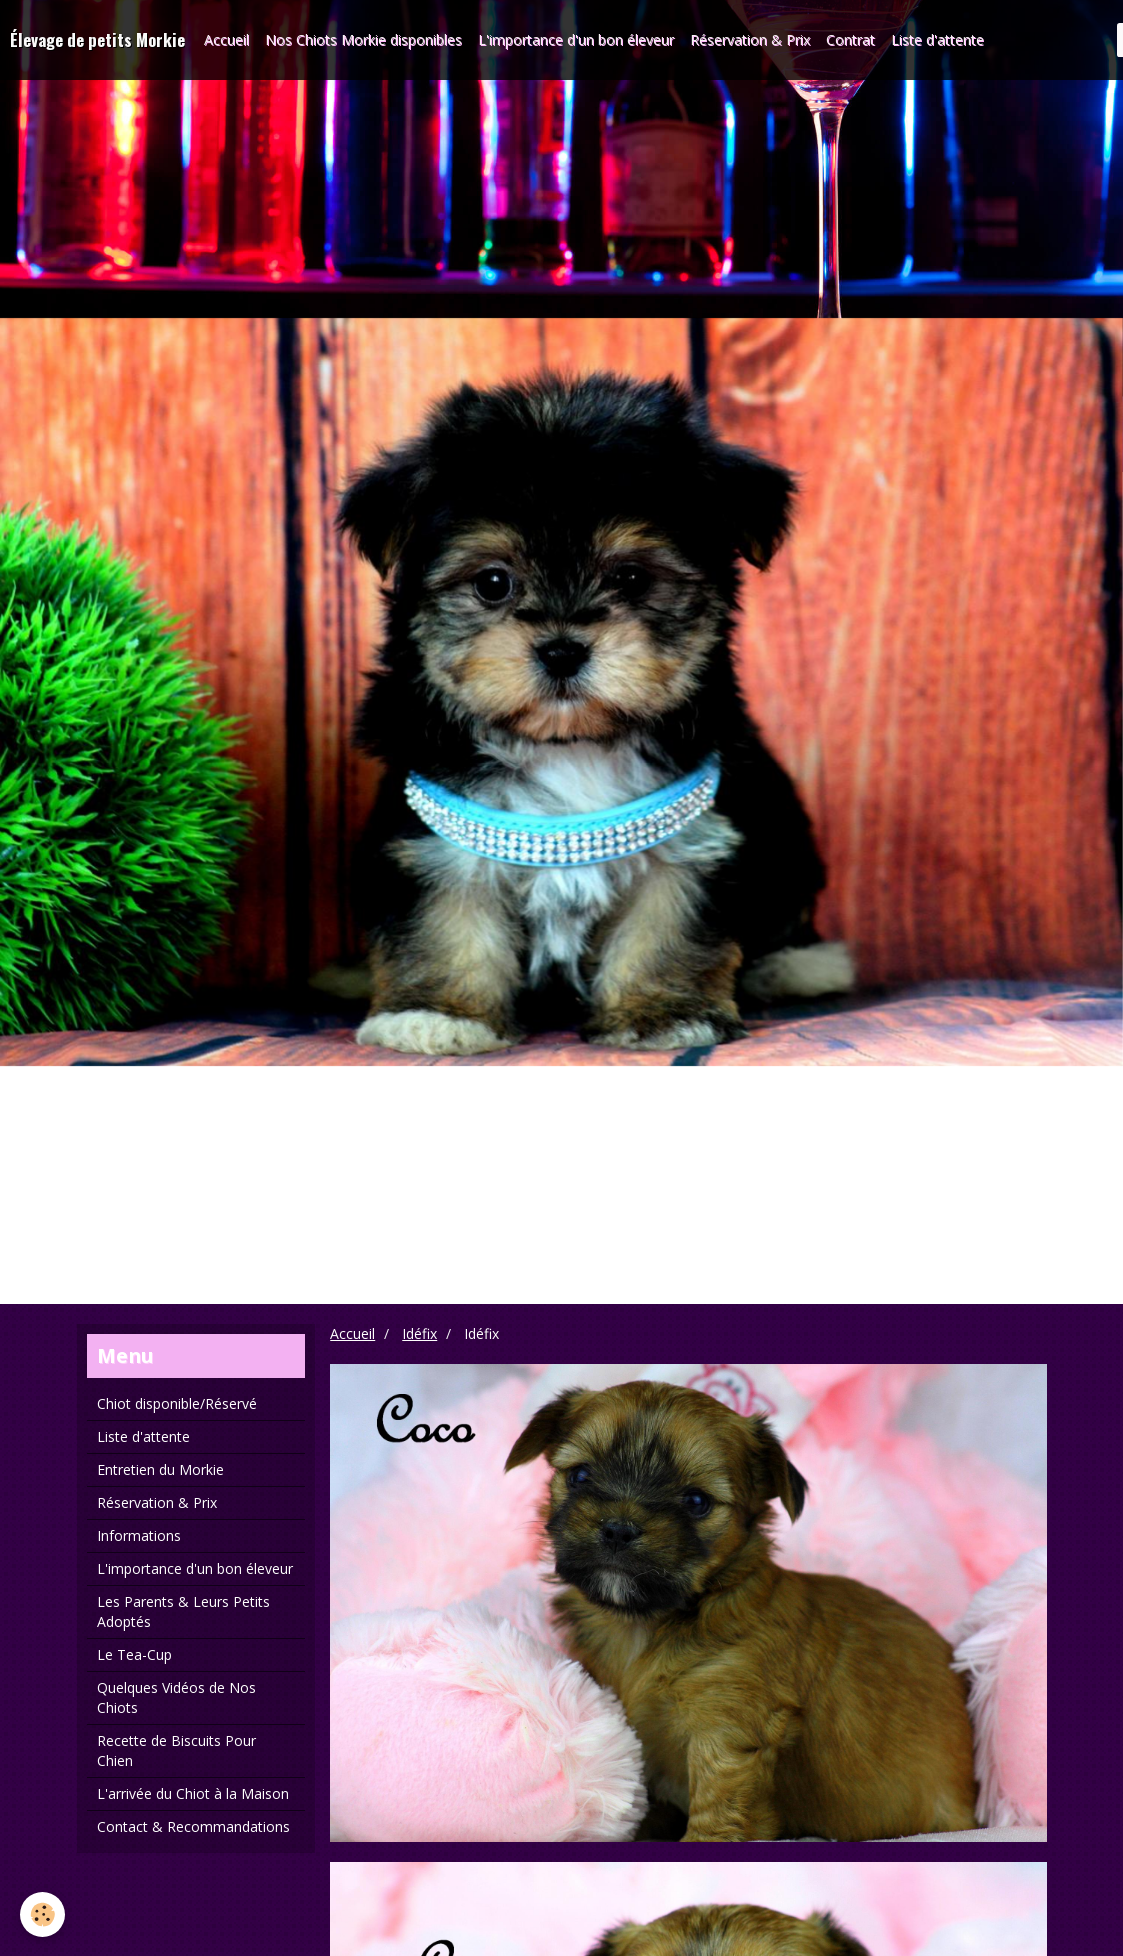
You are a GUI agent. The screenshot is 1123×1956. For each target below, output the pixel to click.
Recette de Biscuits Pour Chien (176, 1750)
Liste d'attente (937, 39)
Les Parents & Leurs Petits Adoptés (183, 1611)
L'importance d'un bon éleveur (576, 39)
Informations (139, 1535)
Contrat (850, 39)
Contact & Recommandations (193, 1826)
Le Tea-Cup (134, 1654)
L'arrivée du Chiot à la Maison (193, 1793)
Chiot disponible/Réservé (177, 1403)
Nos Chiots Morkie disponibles (363, 39)
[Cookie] (42, 1914)
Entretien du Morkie (160, 1469)
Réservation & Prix (750, 39)
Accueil (226, 39)
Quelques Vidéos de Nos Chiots (176, 1697)
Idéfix (419, 1333)
